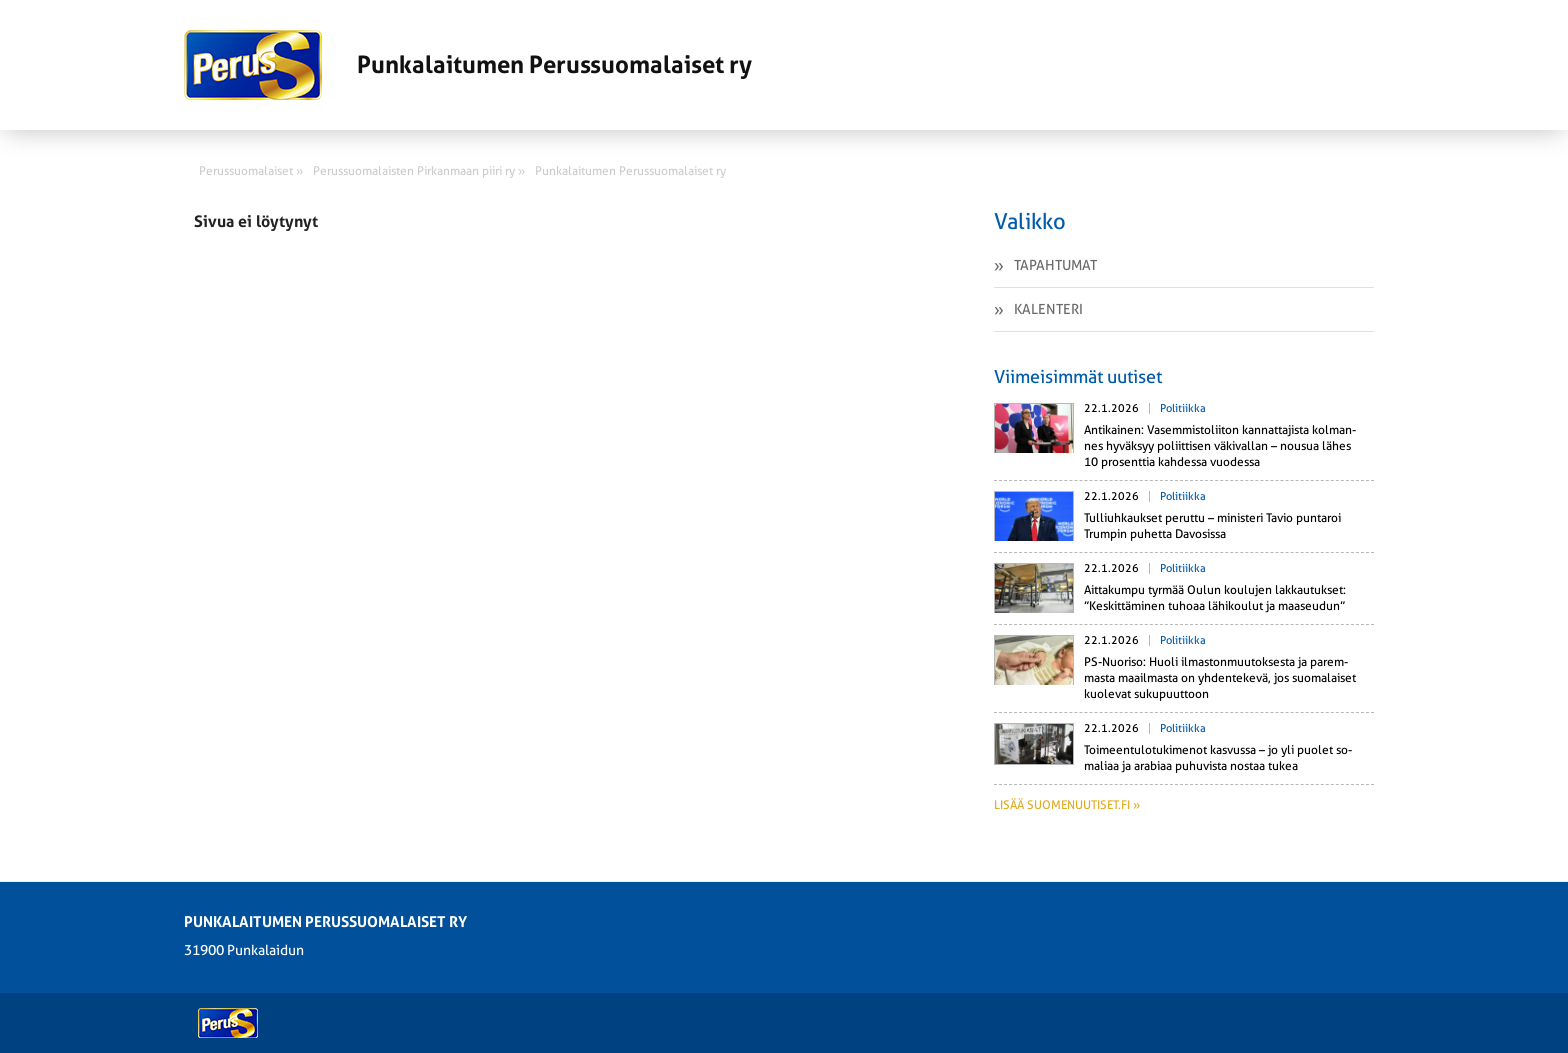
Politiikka (1183, 408)
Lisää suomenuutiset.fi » (1067, 805)
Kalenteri (1048, 309)
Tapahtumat (1055, 265)
